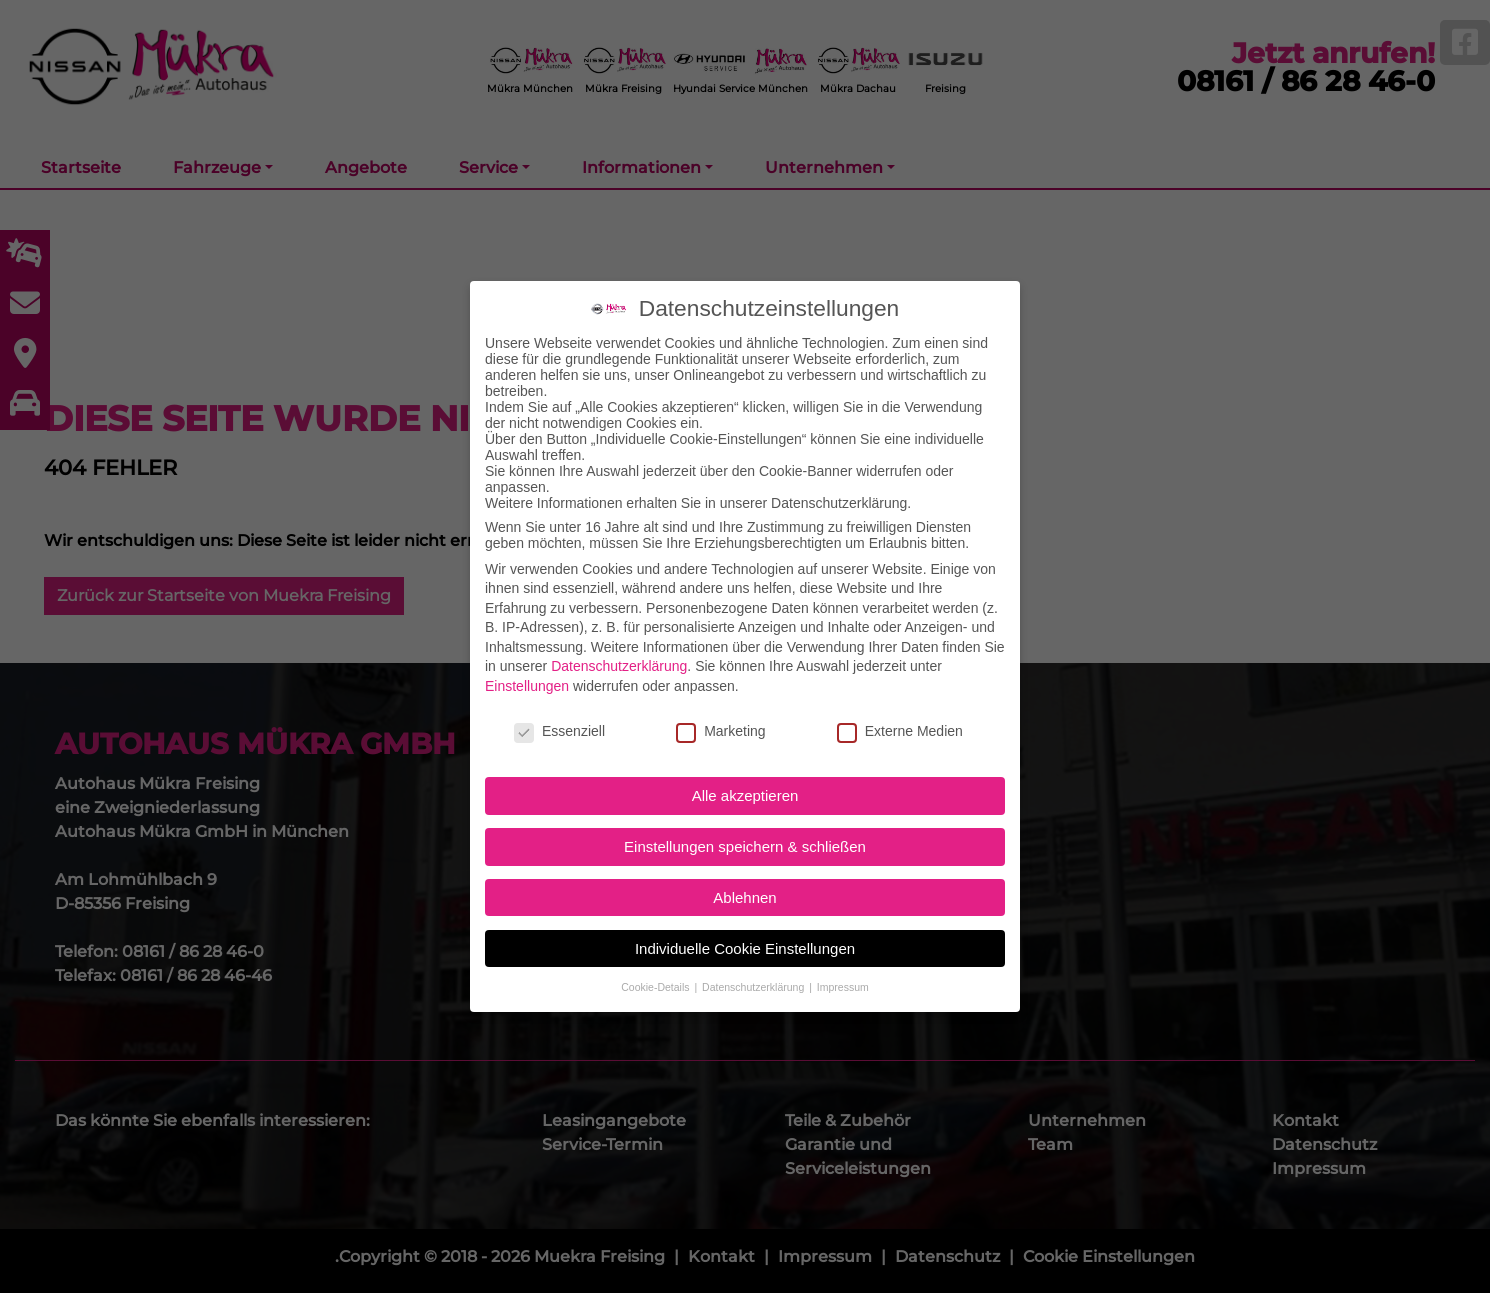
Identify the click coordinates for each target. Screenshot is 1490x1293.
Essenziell (559, 706)
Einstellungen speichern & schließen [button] (745, 821)
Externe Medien (900, 706)
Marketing (720, 706)
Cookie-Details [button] (656, 962)
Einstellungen (527, 661)
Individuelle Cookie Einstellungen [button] (745, 923)
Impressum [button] (843, 962)
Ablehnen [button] (744, 872)
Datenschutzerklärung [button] (754, 962)
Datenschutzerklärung (619, 642)
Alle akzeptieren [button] (745, 771)
